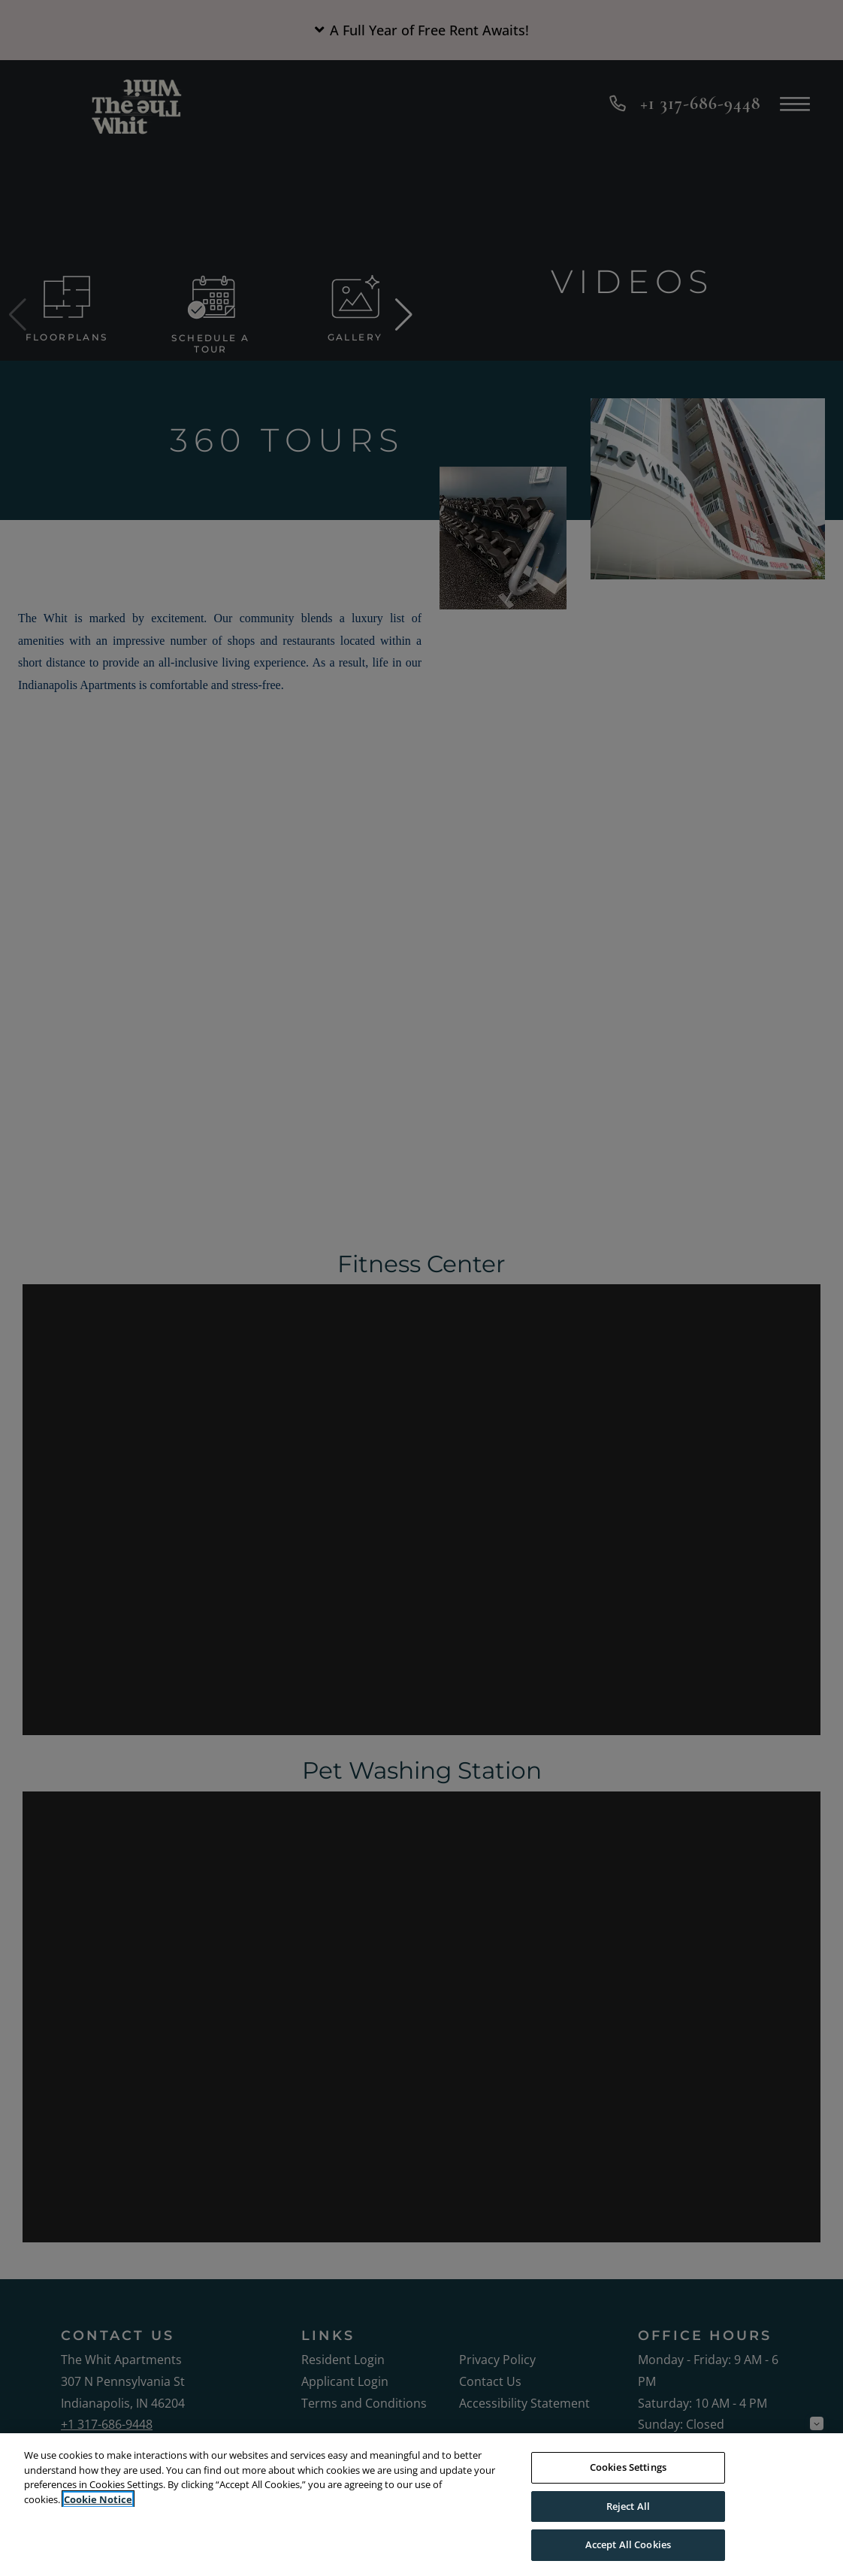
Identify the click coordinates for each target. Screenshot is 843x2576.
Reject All (628, 2506)
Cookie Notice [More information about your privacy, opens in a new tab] (98, 2499)
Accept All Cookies (628, 2544)
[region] (421, 2504)
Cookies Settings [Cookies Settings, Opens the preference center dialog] (628, 2467)
